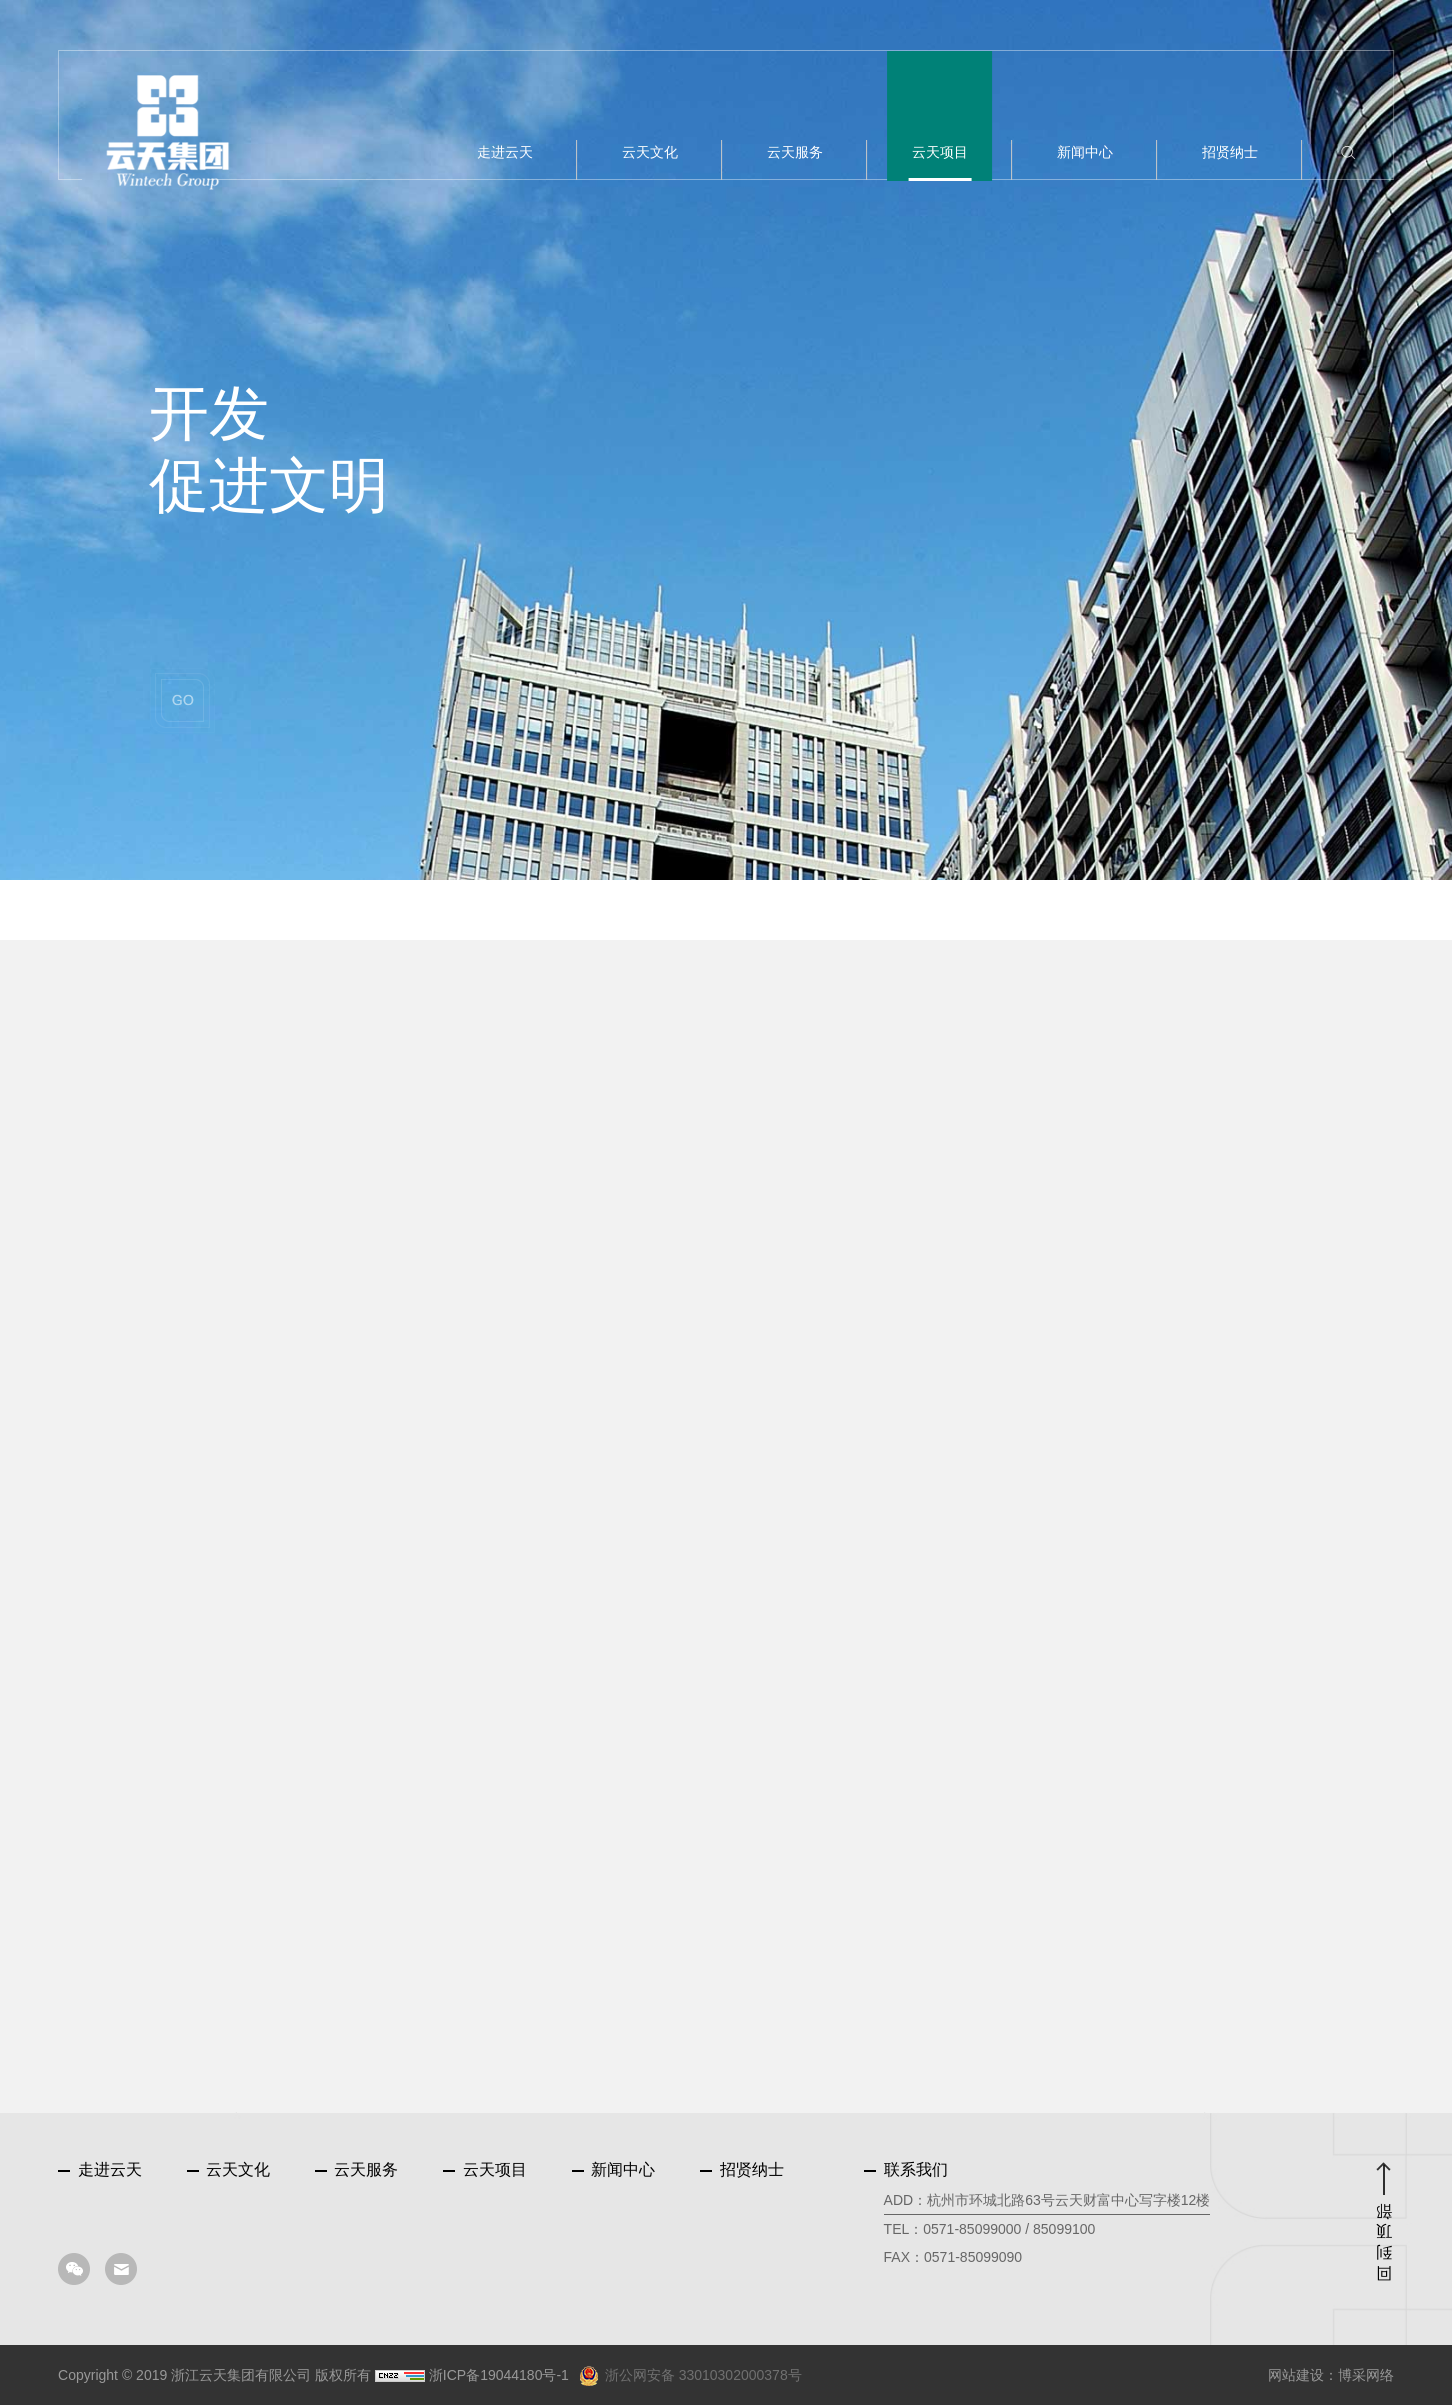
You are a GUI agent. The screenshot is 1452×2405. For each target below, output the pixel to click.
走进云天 (99, 2170)
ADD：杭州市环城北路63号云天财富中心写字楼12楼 (1047, 2200)
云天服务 (356, 2170)
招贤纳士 (741, 2170)
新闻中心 (613, 2170)
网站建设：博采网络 (1331, 2375)
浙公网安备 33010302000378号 (690, 2376)
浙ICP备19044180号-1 (499, 2375)
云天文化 (228, 2170)
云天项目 (484, 2170)
